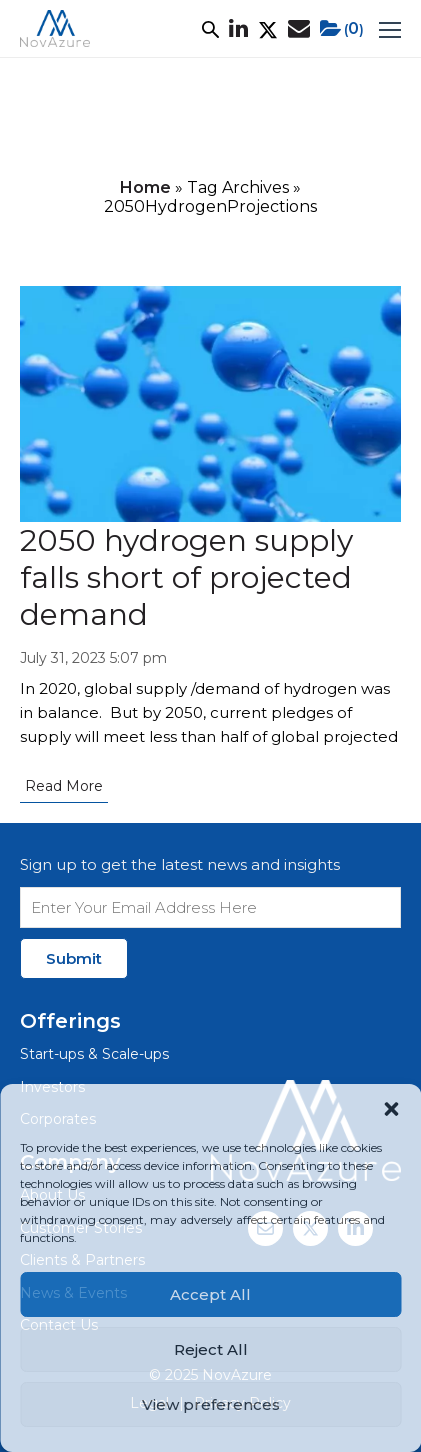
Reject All (211, 1349)
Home (145, 187)
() (342, 29)
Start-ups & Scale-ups (94, 1054)
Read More (64, 786)
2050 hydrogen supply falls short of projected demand (186, 577)
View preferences (211, 1404)
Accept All (210, 1294)
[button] (391, 1109)
